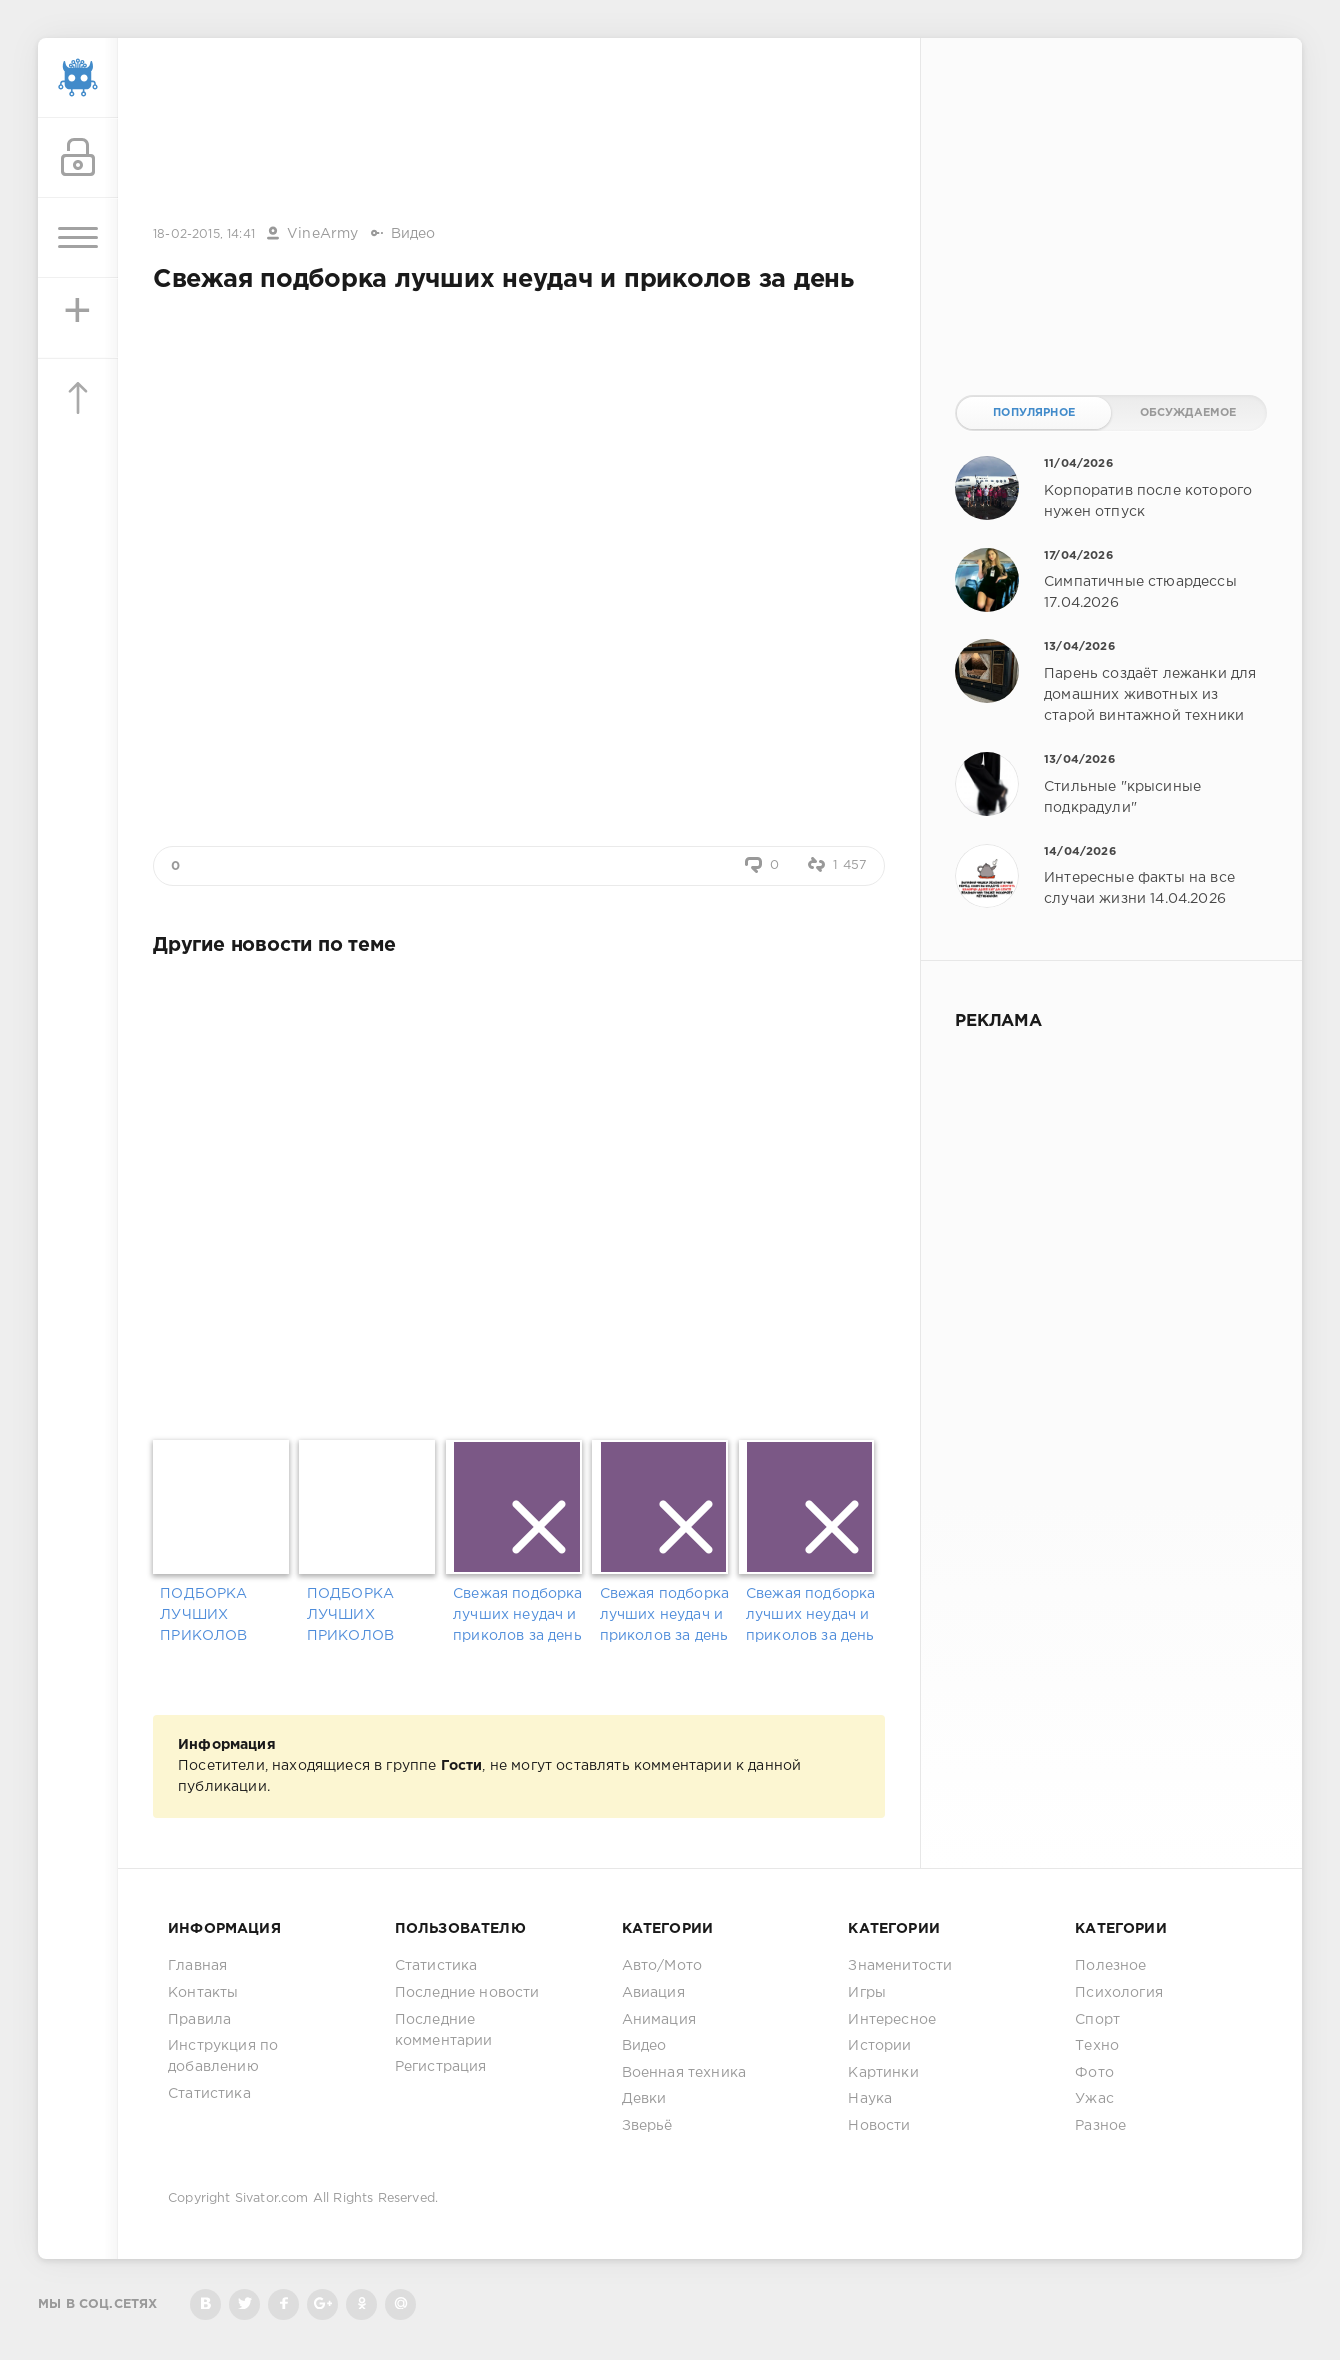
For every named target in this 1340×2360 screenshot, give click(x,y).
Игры (867, 1993)
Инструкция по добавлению (223, 2056)
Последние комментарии (444, 2030)
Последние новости (467, 1993)
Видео (413, 234)
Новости (879, 2126)
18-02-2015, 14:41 (204, 234)
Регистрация (441, 2067)
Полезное (1110, 1966)
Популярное (1034, 413)
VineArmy (322, 234)
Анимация (659, 2020)
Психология (1119, 1993)
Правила (199, 2020)
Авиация (653, 1993)
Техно (1097, 2046)
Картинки (883, 2073)
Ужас (1094, 2099)
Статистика (209, 2094)
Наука (870, 2099)
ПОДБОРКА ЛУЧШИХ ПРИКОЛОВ (203, 1615)
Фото (1094, 2073)
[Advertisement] (519, 133)
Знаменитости (900, 1966)
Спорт (1097, 2020)
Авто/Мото (662, 1966)
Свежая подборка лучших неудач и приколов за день (518, 1615)
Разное (1100, 2126)
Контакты (203, 1993)
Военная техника (684, 2073)
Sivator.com (272, 2198)
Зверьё (647, 2126)
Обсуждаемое (1188, 413)
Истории (879, 2046)
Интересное (892, 2020)
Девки (644, 2099)
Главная (197, 1966)
